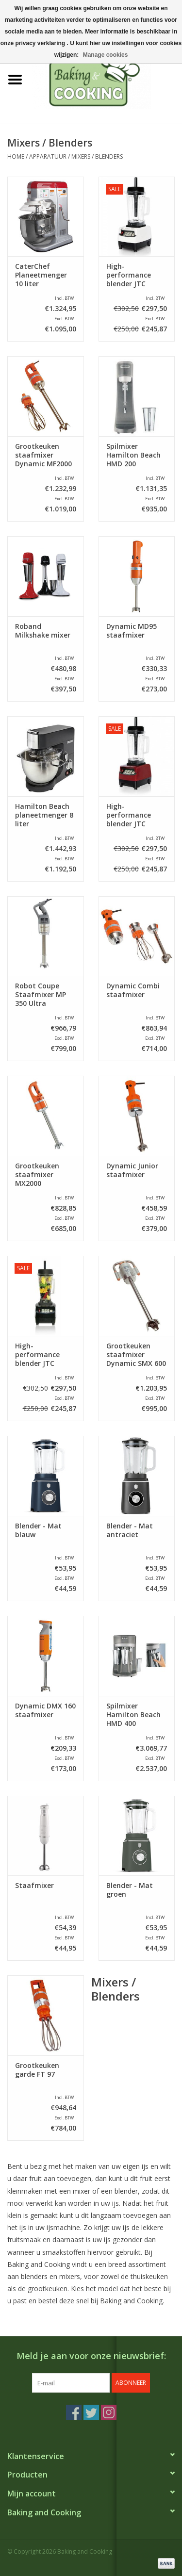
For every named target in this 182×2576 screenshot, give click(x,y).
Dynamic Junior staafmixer (132, 1170)
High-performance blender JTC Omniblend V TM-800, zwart (45, 1355)
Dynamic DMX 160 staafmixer (45, 1710)
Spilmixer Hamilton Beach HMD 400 (133, 1715)
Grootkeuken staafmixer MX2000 (37, 1175)
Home (15, 156)
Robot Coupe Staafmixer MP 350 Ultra (40, 995)
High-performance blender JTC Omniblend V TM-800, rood (136, 815)
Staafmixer (34, 1885)
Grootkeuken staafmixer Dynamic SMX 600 (136, 1355)
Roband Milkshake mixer (42, 631)
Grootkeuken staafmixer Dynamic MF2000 (43, 455)
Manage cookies (105, 54)
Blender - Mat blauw (38, 1530)
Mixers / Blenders (97, 156)
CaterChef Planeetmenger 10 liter (41, 275)
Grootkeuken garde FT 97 (37, 2070)
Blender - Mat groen (129, 1890)
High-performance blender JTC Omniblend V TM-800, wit (136, 275)
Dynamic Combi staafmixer (133, 990)
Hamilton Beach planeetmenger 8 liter (44, 815)
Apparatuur (47, 156)
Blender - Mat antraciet (129, 1530)
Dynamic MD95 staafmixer (131, 631)
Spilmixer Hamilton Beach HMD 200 (133, 455)
